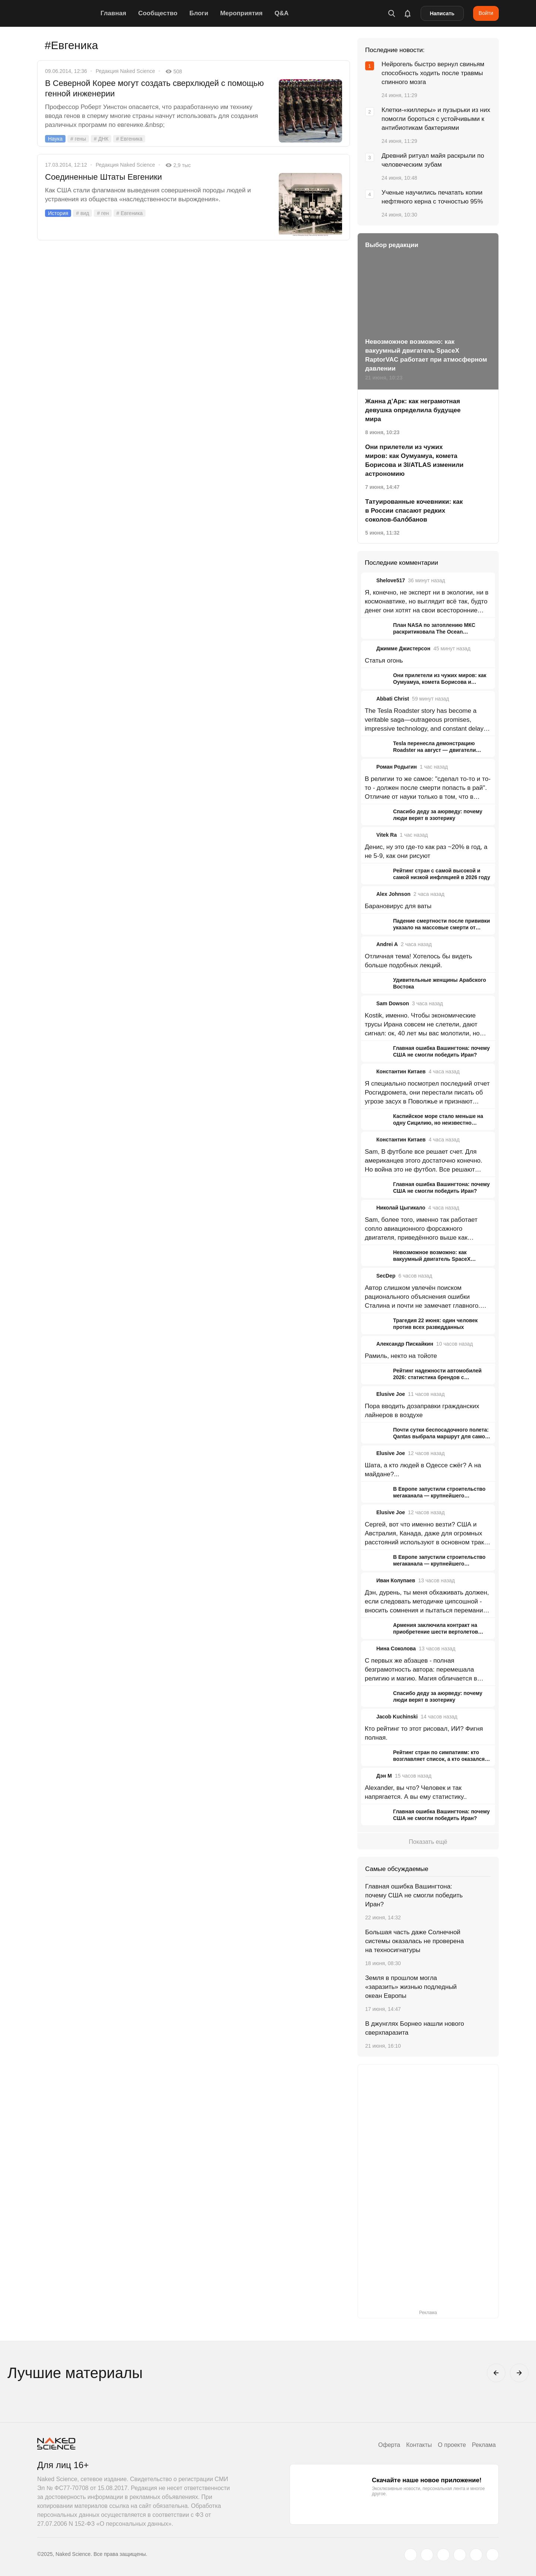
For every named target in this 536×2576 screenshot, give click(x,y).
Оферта (389, 2445)
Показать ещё (428, 1842)
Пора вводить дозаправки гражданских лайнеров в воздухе (422, 1411)
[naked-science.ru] (492, 2554)
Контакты (419, 2445)
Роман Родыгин (396, 767)
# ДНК (101, 139)
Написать (442, 13)
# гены (78, 139)
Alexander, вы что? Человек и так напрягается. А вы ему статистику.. (416, 1792)
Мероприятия (241, 13)
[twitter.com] (410, 2554)
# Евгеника (129, 139)
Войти (486, 13)
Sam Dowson (392, 1003)
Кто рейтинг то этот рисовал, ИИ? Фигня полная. (424, 1733)
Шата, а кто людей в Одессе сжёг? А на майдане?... (423, 1470)
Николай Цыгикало (400, 1208)
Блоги (198, 13)
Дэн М (384, 1776)
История (58, 213)
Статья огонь (384, 660)
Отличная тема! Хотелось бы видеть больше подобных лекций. (418, 961)
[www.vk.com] (427, 2554)
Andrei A (387, 944)
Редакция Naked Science (125, 71)
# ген (103, 213)
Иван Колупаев (395, 1580)
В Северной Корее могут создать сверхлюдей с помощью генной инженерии (154, 88)
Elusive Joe (390, 1394)
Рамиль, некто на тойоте (401, 1355)
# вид (82, 213)
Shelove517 (390, 580)
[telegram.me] (476, 2554)
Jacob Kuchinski (397, 1717)
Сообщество (158, 13)
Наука (55, 139)
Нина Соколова (396, 1648)
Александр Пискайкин (404, 1344)
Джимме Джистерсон (403, 648)
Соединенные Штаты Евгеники (103, 177)
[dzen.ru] (459, 2554)
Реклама (484, 2445)
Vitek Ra (386, 835)
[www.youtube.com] (443, 2554)
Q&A (281, 13)
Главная (113, 13)
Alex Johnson (393, 894)
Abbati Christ (392, 699)
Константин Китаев (400, 1071)
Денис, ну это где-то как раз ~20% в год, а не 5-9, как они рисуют (426, 851)
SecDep (385, 1276)
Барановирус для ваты (398, 906)
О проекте (452, 2445)
